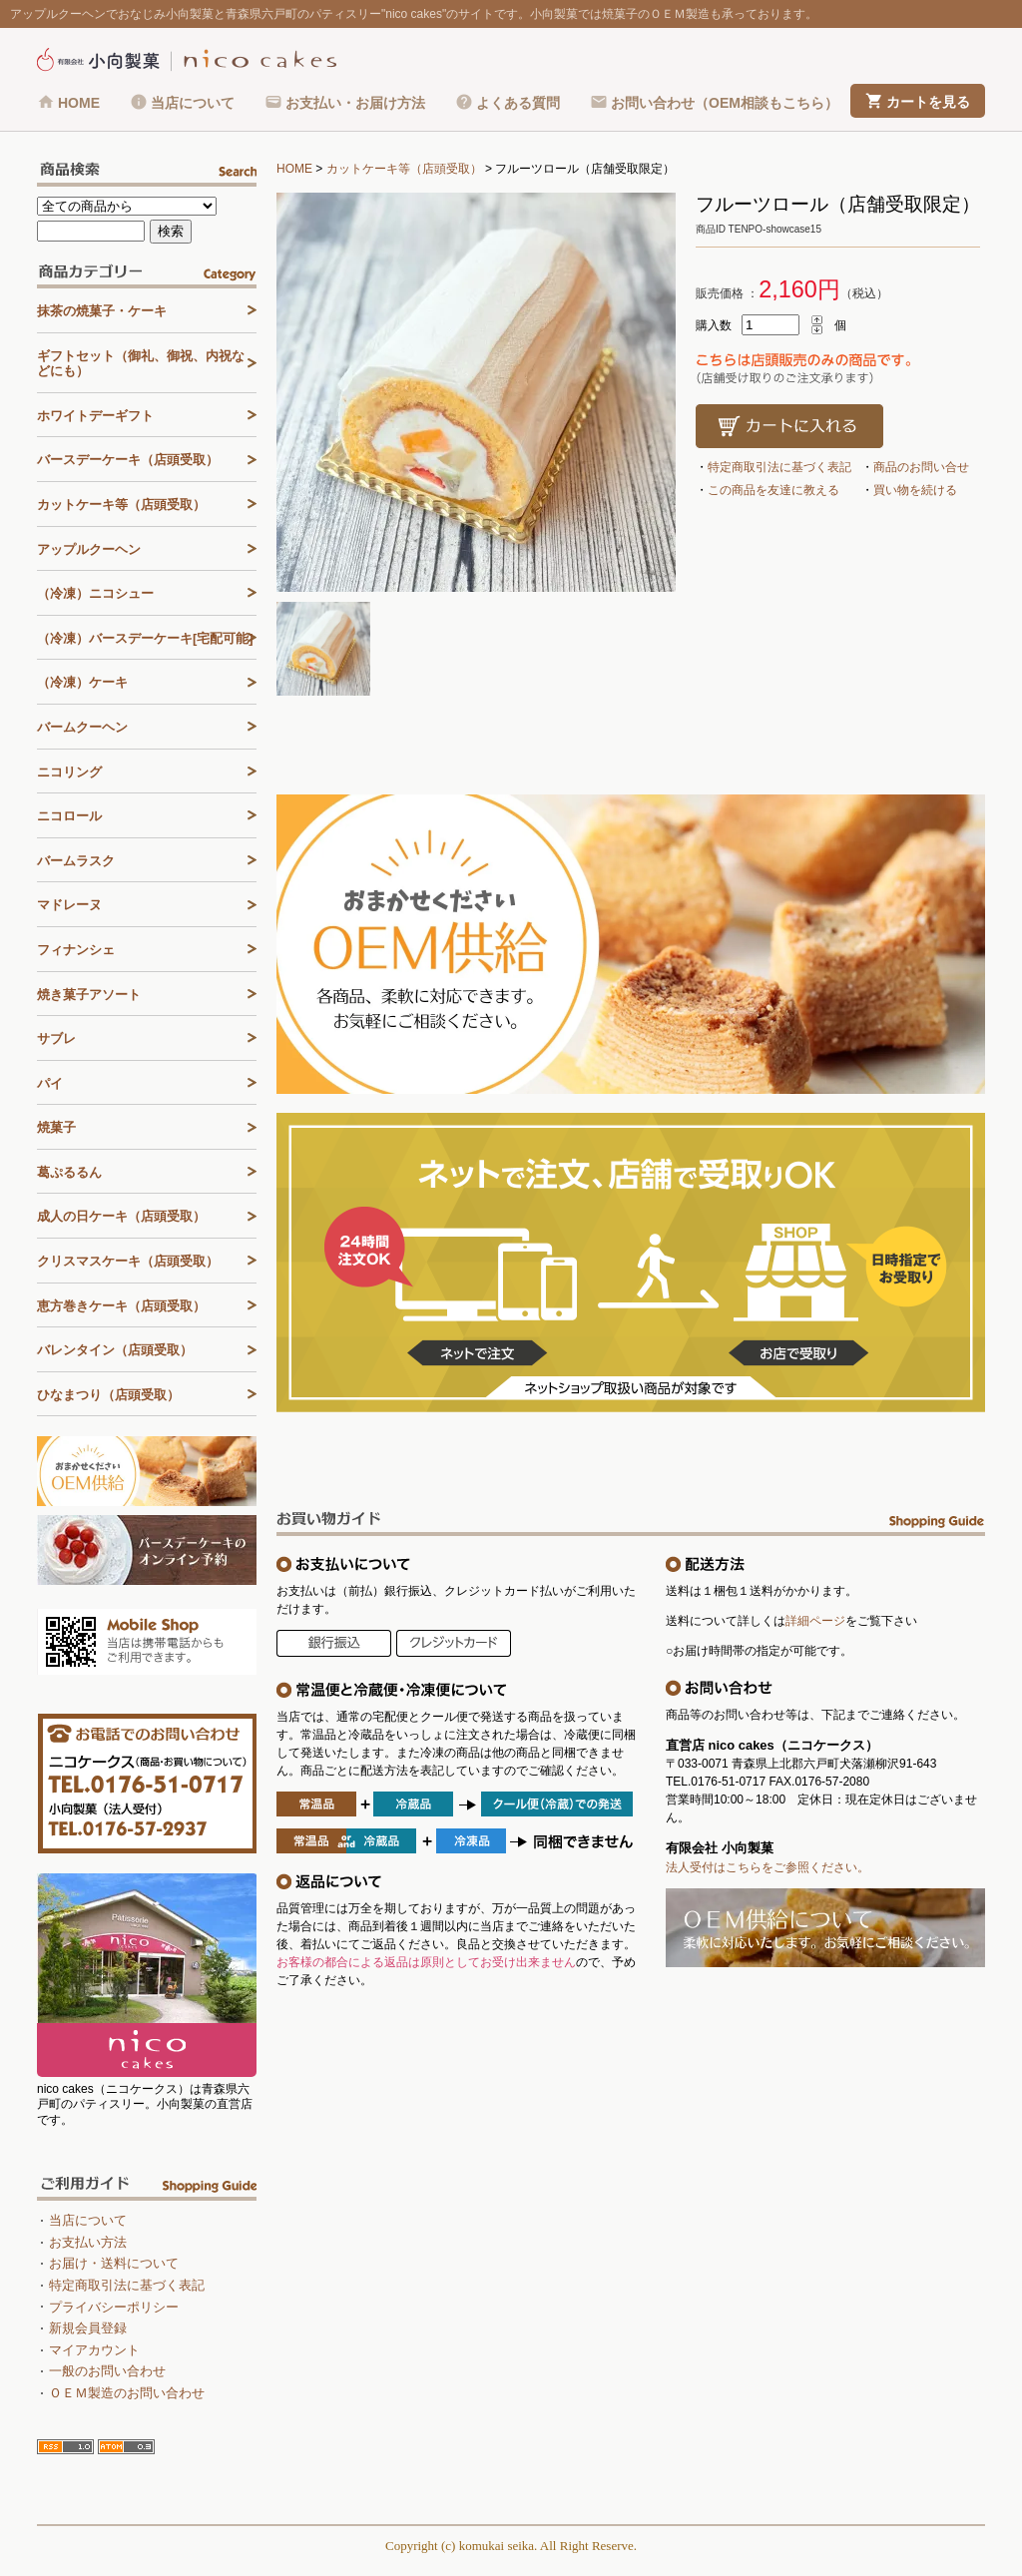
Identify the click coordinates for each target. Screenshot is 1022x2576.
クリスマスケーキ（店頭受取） (128, 1261)
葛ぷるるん (69, 1172)
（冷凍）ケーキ (82, 682)
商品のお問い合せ (921, 467)
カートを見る (928, 102)
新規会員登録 (88, 2327)
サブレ (56, 1038)
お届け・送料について (114, 2263)
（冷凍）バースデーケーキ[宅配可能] (145, 638)
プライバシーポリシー (114, 2307)
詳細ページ (815, 1621)
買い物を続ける (915, 490)
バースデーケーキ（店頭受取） (128, 459)
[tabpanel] (476, 392)
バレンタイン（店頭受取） (115, 1349)
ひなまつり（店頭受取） (108, 1394)
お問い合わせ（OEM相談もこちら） (724, 103)
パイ (50, 1083)
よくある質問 (518, 103)
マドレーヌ (69, 904)
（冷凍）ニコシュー (95, 593)
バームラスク (76, 860)
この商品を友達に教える (773, 490)
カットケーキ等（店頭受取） (404, 169)
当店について (193, 103)
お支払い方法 (88, 2242)
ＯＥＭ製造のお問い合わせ (127, 2392)
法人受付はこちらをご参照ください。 (767, 1867)
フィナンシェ (76, 949)
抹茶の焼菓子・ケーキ (102, 310)
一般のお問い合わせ (107, 2370)
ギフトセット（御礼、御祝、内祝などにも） (141, 363)
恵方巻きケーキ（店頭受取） (121, 1305)
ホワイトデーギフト (95, 415)
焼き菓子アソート (89, 994)
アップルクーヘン (89, 549)
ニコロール (69, 815)
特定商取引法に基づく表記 (779, 467)
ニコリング (69, 772)
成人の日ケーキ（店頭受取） (121, 1216)
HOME (79, 103)
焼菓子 (56, 1127)
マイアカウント (94, 2349)
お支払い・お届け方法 (355, 103)
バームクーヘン (82, 727)
